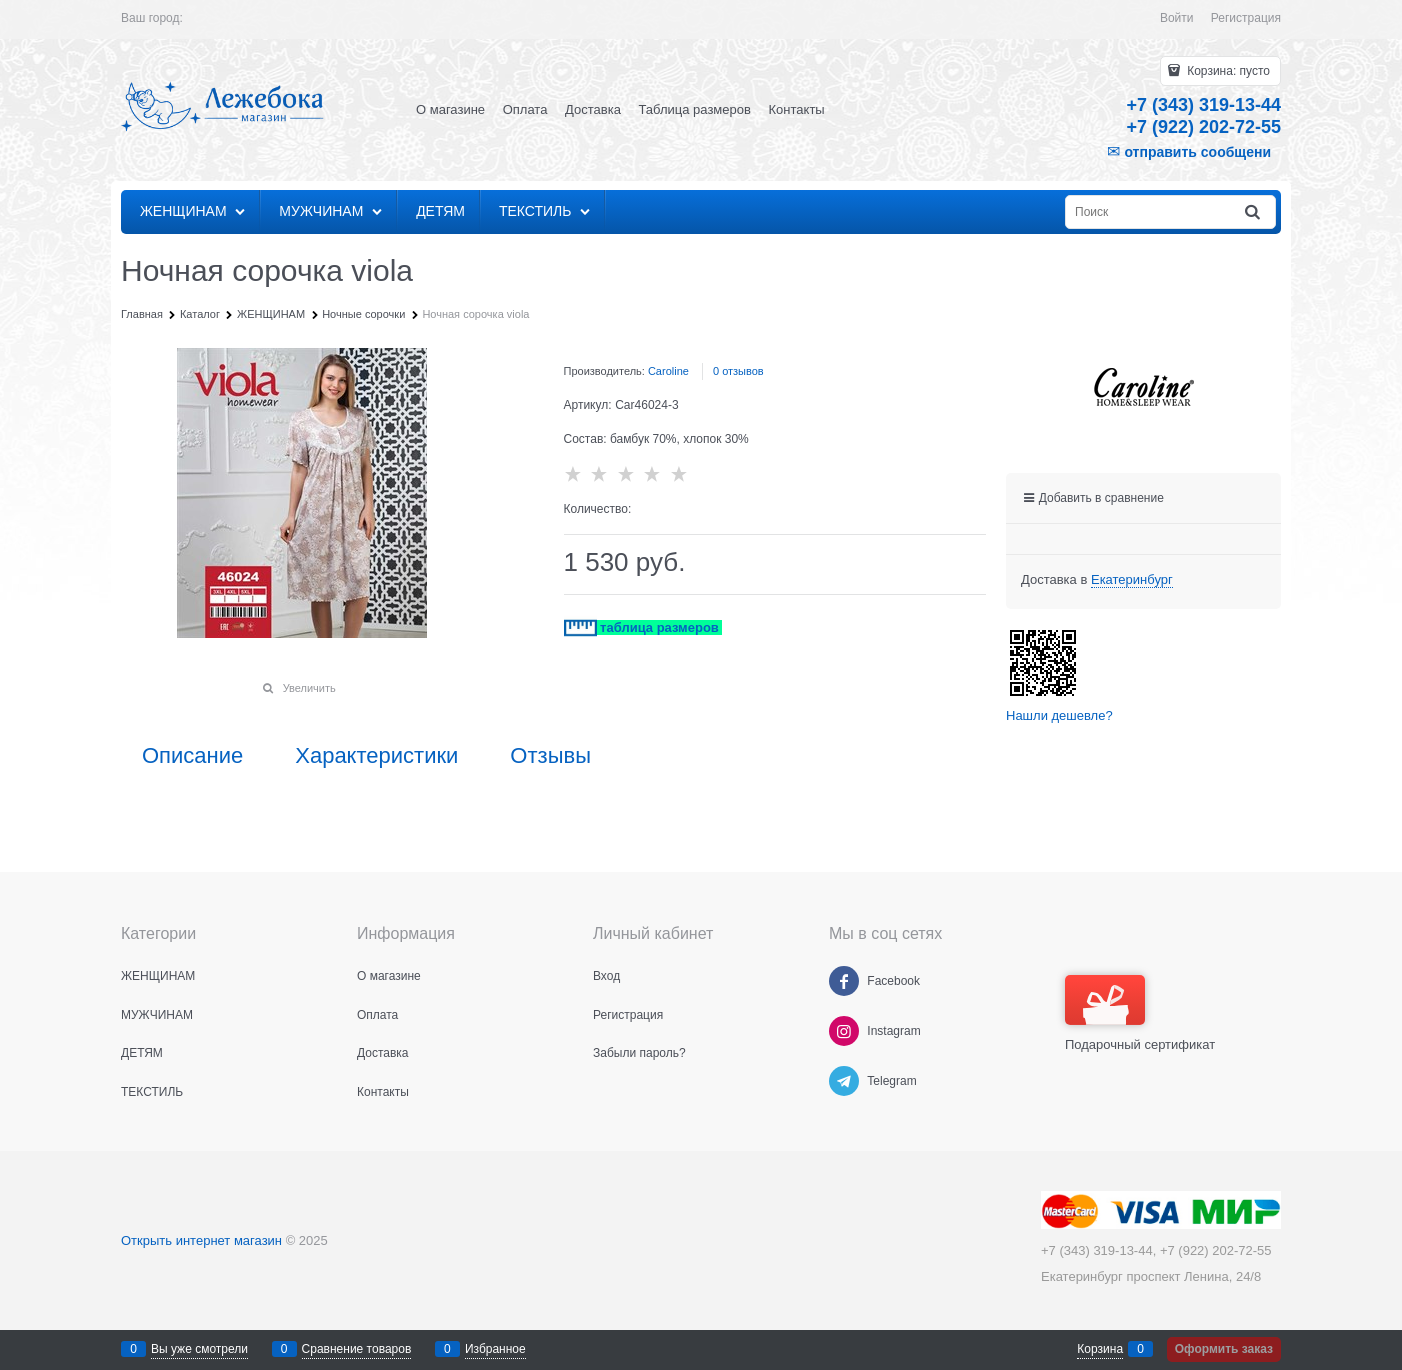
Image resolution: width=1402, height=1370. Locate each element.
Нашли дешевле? (1059, 715)
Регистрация (1246, 18)
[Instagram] (844, 1031)
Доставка (593, 109)
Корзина (1100, 1349)
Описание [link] (192, 756)
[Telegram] (844, 1081)
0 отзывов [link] (738, 371)
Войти (1177, 18)
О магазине (450, 109)
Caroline (668, 371)
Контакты (797, 109)
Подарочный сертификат (1140, 1013)
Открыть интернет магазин (201, 1240)
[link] (1132, 580)
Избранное (495, 1349)
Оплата (525, 109)
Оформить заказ (1224, 1349)
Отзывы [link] (550, 756)
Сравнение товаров (357, 1349)
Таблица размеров (695, 109)
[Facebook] (844, 981)
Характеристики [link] (376, 756)
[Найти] (1254, 212)
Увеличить (309, 688)
